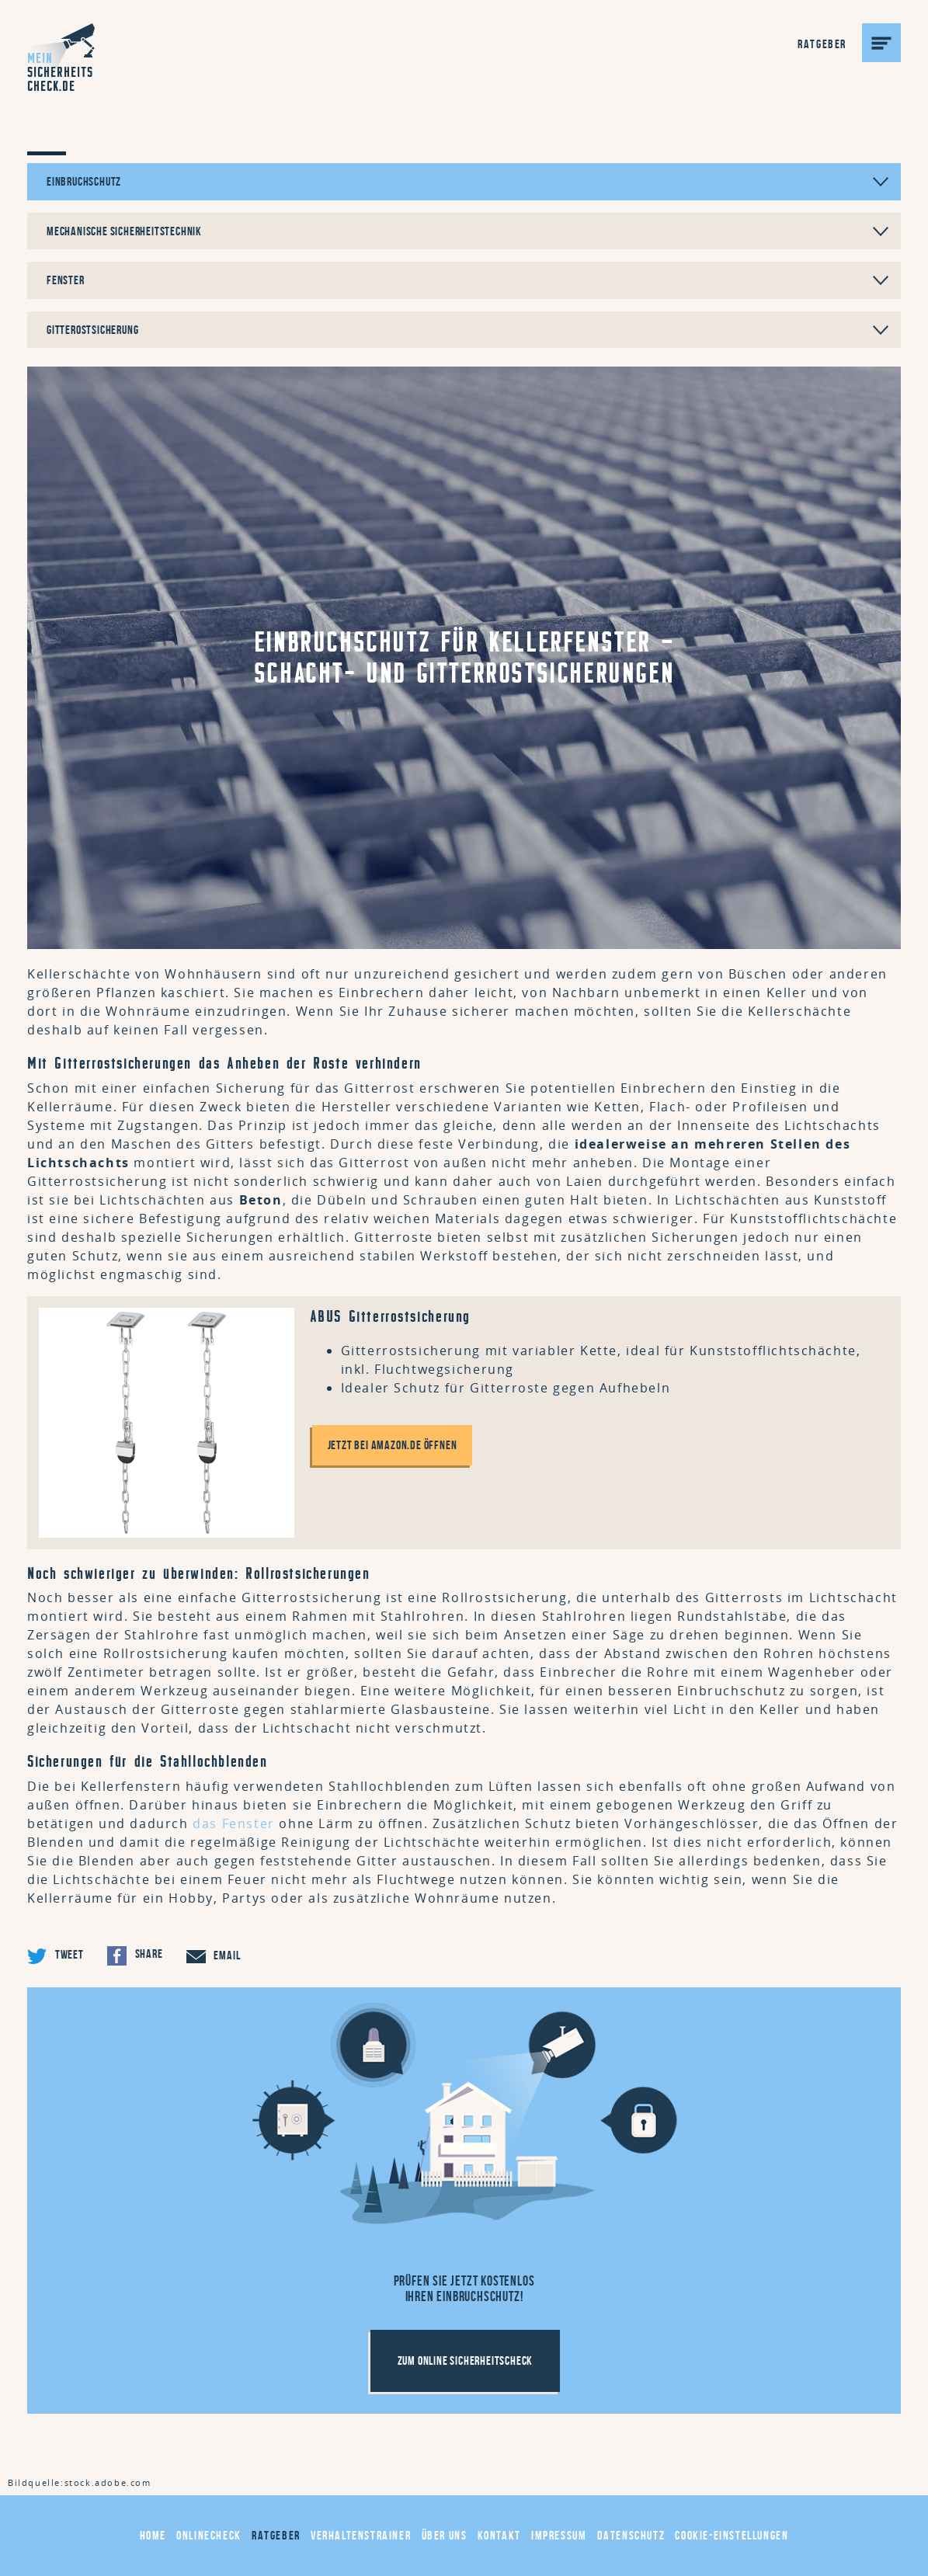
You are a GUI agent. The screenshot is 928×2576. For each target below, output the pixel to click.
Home (153, 2535)
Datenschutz (631, 2535)
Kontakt (499, 2535)
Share (135, 1956)
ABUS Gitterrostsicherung (390, 1316)
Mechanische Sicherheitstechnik (467, 231)
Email (213, 1956)
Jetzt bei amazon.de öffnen (392, 1444)
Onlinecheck (209, 2535)
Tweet (55, 1956)
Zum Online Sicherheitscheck (466, 2360)
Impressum (558, 2535)
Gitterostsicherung (467, 329)
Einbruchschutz (467, 181)
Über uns (444, 2535)
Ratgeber (276, 2535)
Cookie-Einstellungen (731, 2535)
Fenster (467, 280)
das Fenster (234, 1823)
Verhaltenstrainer (361, 2535)
